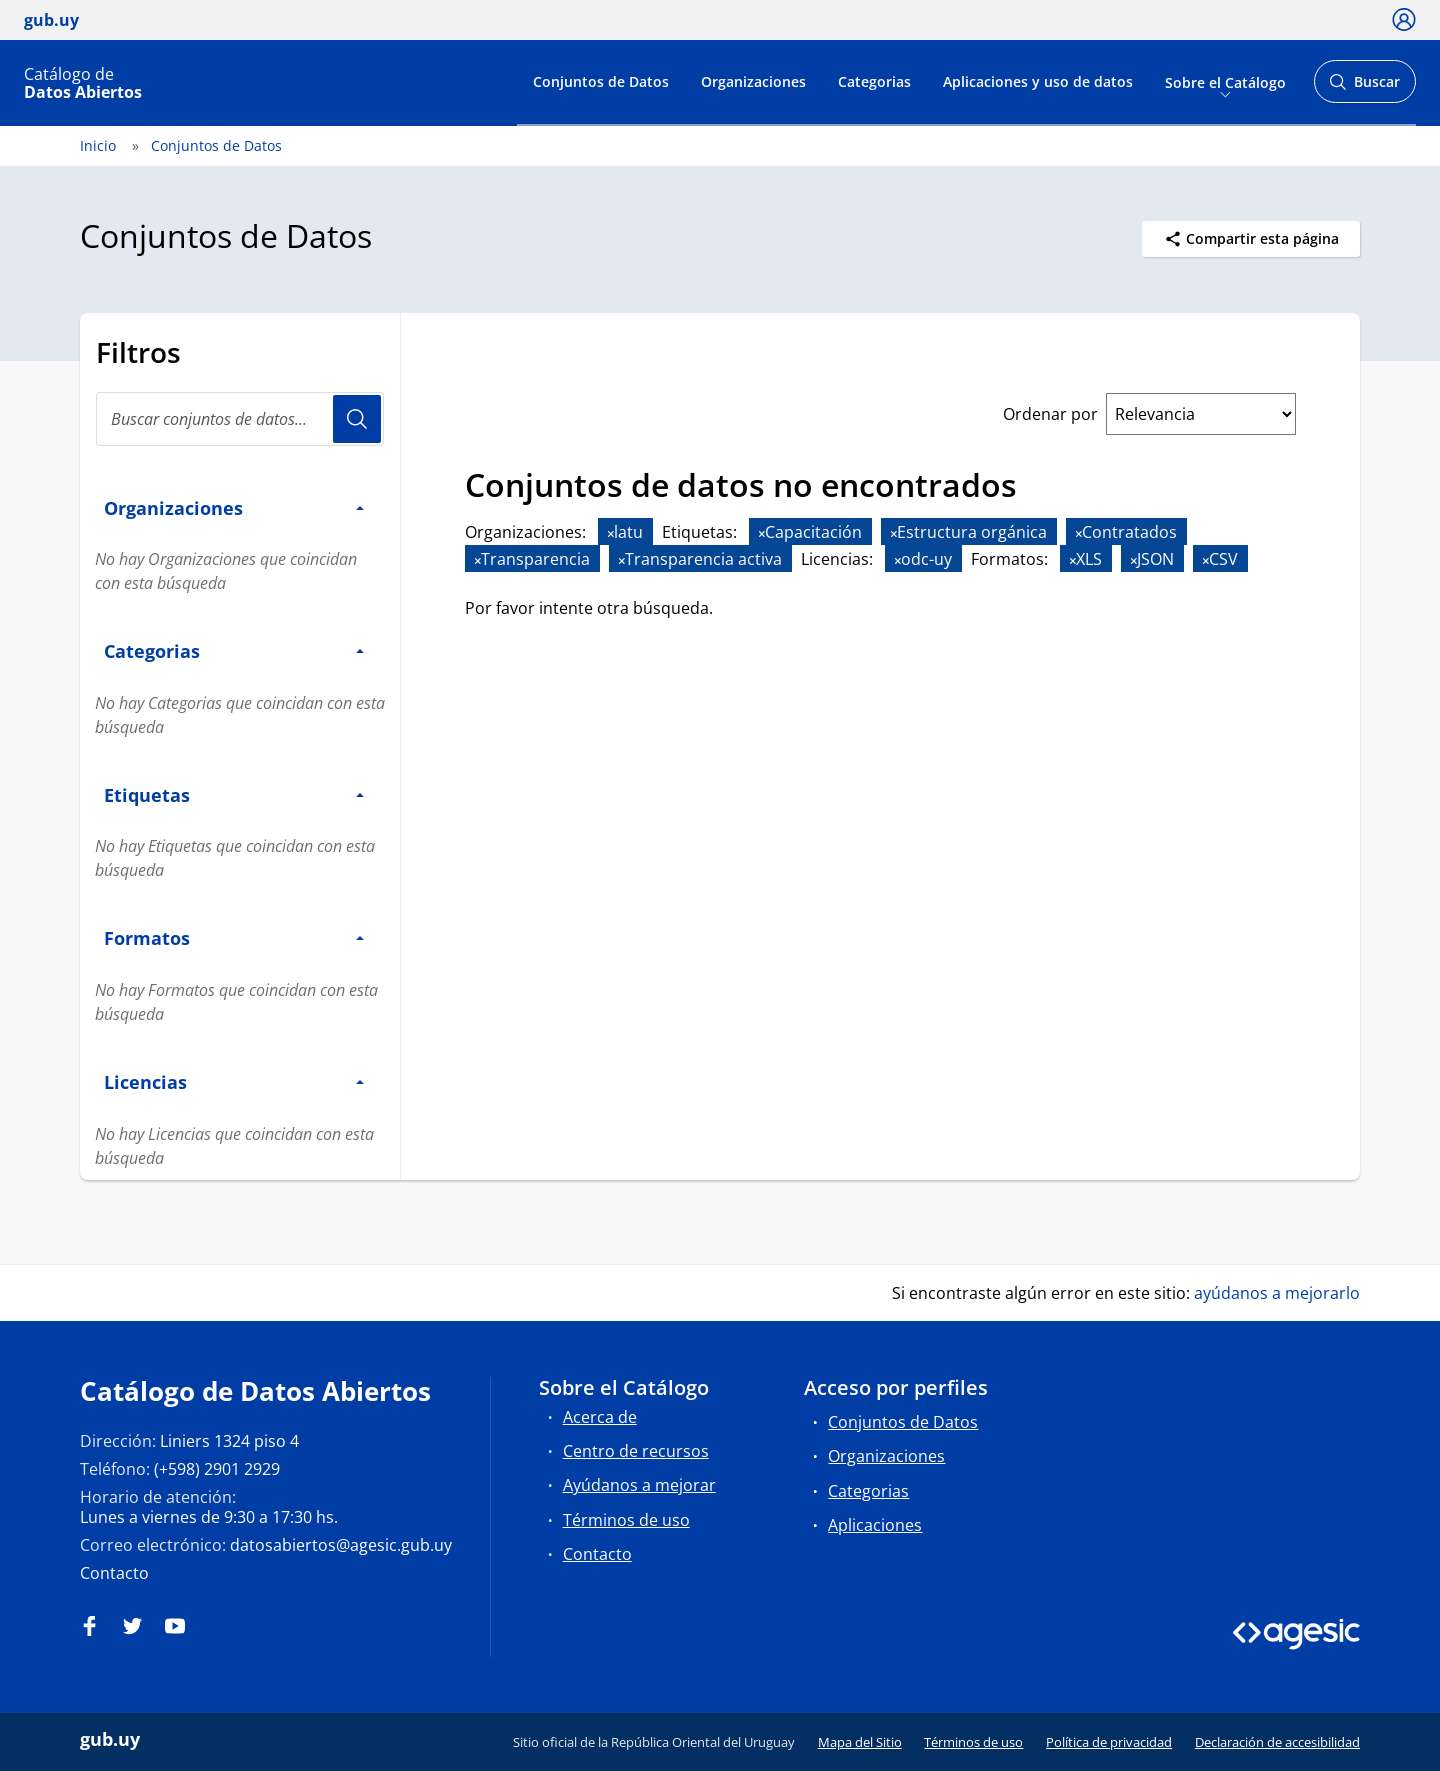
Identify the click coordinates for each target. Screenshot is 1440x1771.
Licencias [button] (234, 1081)
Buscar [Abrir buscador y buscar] (1364, 87)
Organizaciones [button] (234, 507)
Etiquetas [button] (234, 794)
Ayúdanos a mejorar (639, 1485)
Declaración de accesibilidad (1277, 1742)
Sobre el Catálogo (1225, 81)
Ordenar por (1050, 414)
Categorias (874, 81)
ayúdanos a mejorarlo (1277, 1293)
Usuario (357, 419)
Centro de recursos (636, 1451)
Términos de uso (626, 1520)
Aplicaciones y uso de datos (1038, 81)
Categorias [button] (234, 650)
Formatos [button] (234, 937)
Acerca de (600, 1417)
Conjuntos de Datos (601, 81)
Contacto (114, 1573)
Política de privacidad (1109, 1742)
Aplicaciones (875, 1525)
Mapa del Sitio (860, 1742)
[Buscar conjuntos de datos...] (240, 419)
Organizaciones (753, 81)
